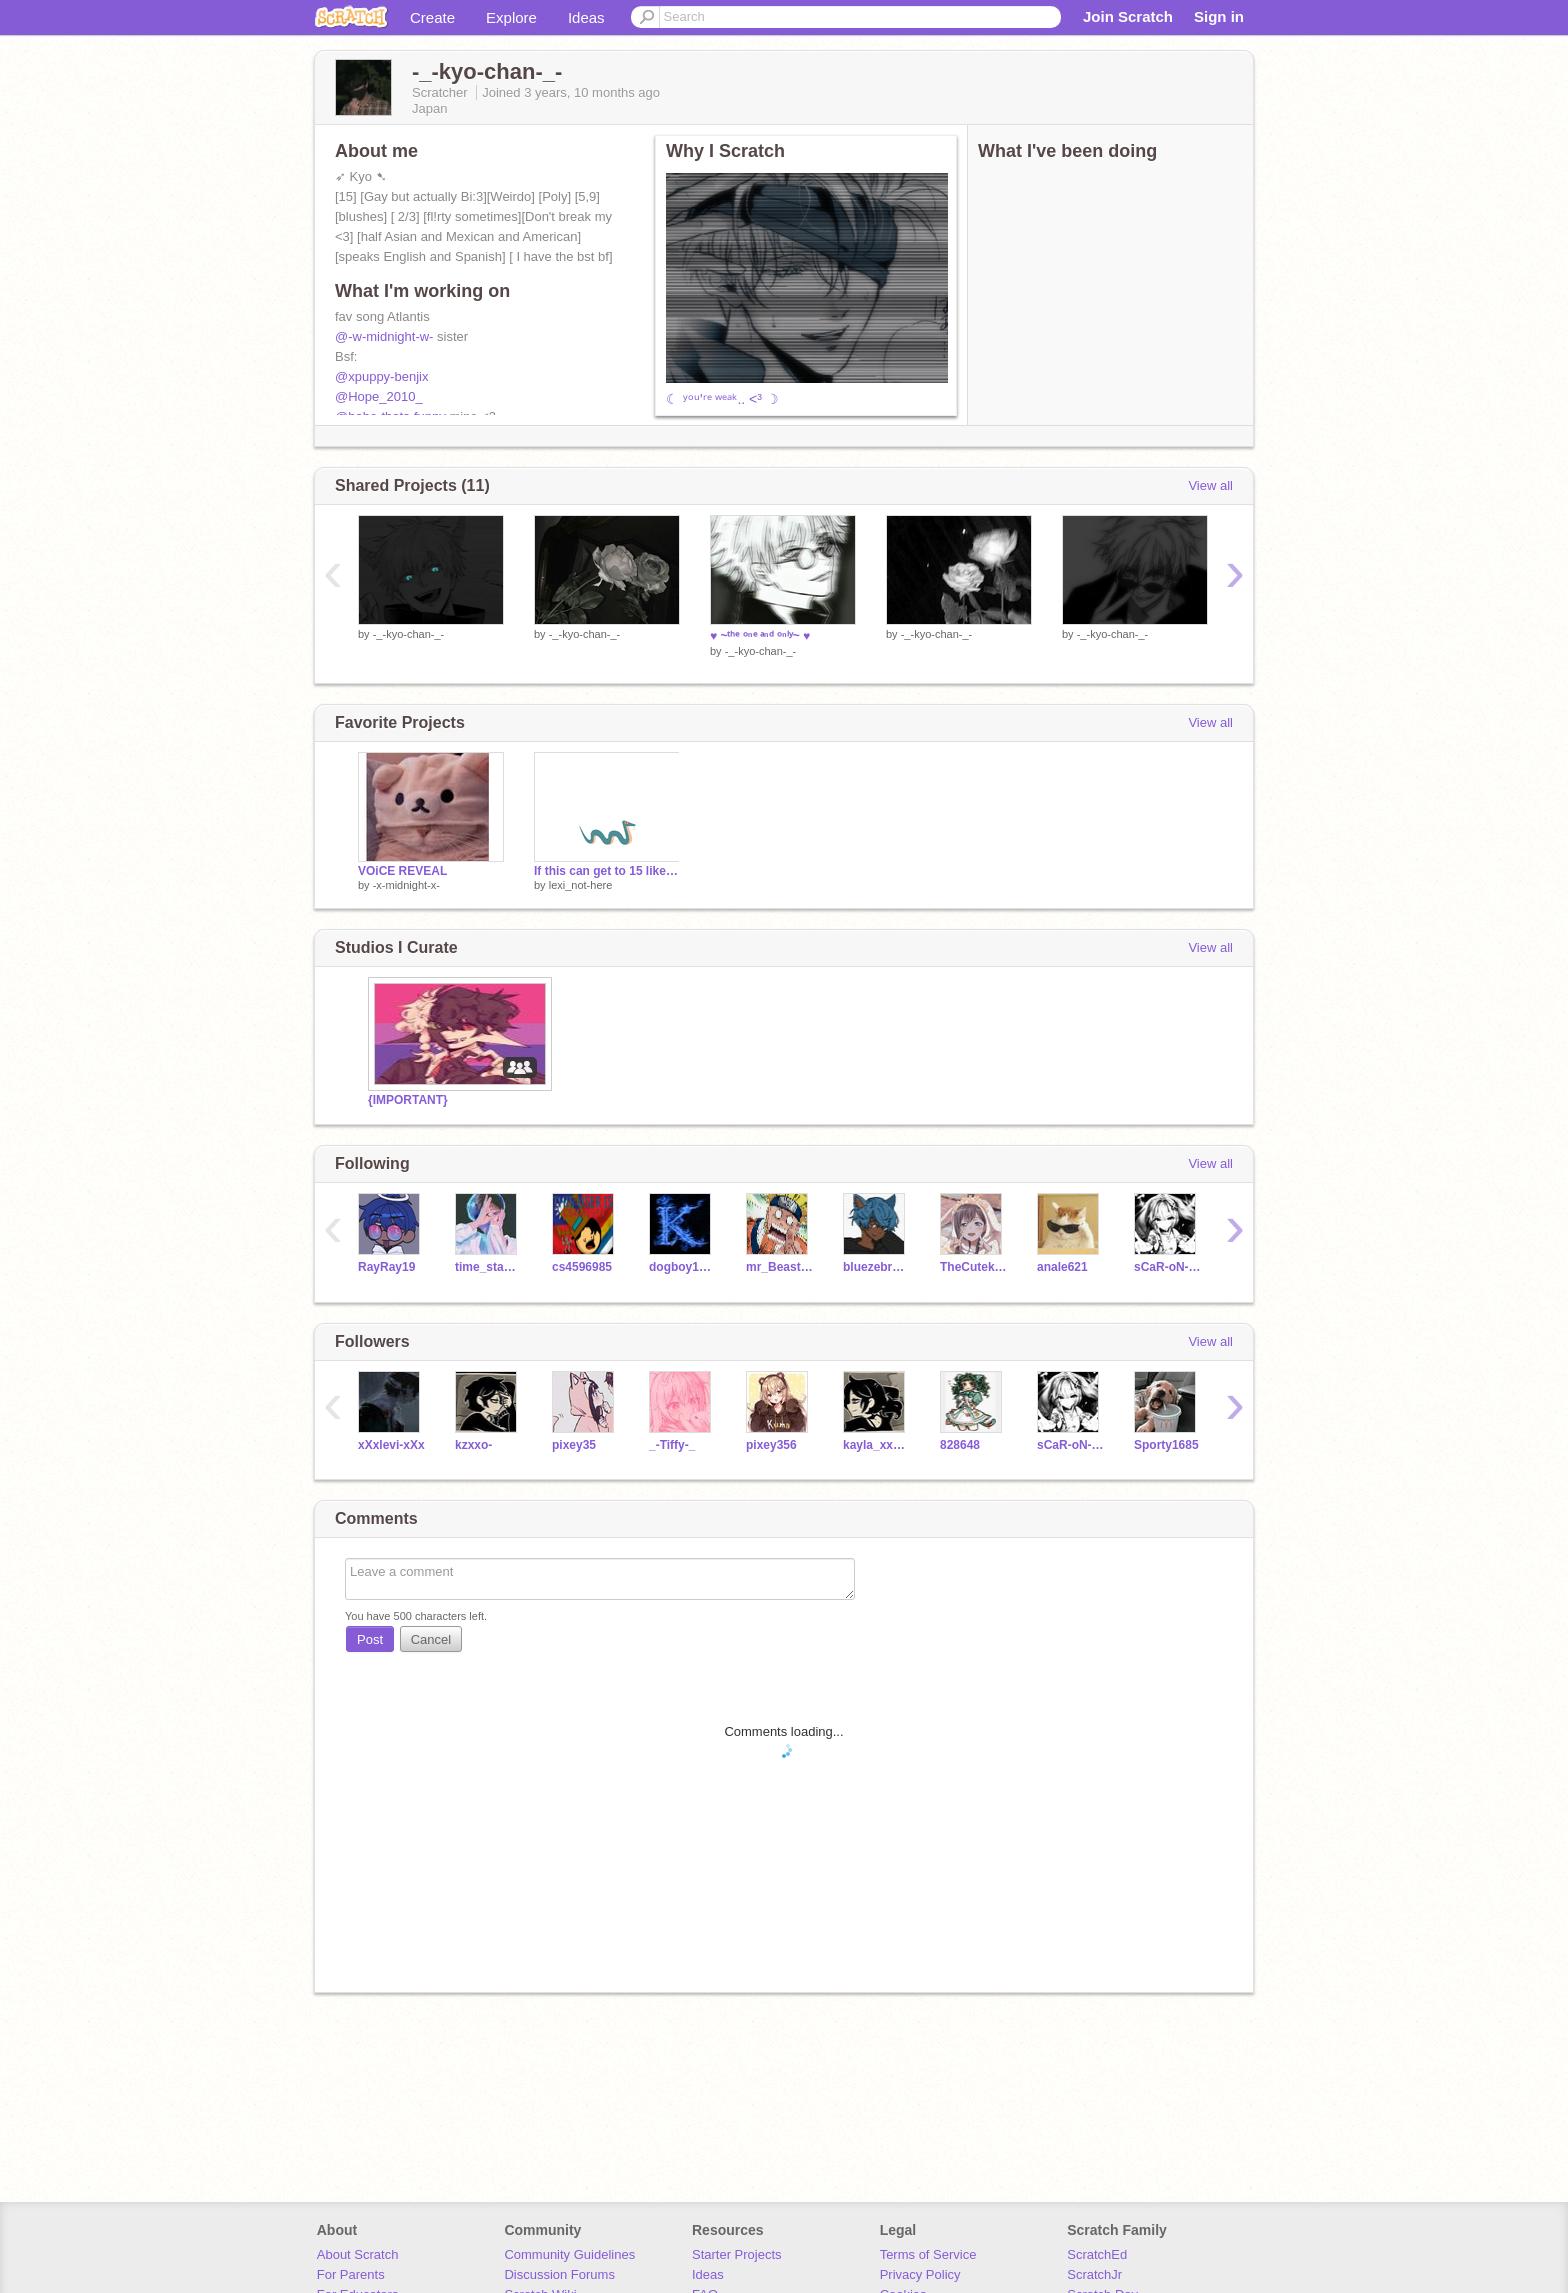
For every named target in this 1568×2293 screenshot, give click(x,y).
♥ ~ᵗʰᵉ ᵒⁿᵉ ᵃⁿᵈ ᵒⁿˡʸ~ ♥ (760, 636)
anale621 (1062, 1267)
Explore (511, 17)
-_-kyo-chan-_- (409, 634)
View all (1210, 485)
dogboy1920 (682, 1267)
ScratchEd (1097, 2254)
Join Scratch (1128, 16)
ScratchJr (1094, 2274)
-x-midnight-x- (406, 885)
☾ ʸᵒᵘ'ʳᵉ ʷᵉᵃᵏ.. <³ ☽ (722, 399)
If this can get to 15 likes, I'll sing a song (607, 871)
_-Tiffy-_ (672, 1445)
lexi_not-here (581, 885)
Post (370, 1639)
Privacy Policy (920, 2274)
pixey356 (771, 1445)
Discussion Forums (559, 2274)
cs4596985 (582, 1267)
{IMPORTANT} (408, 1100)
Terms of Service (928, 2254)
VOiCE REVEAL (402, 871)
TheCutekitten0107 (973, 1267)
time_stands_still (488, 1267)
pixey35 (574, 1445)
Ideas (586, 17)
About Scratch (358, 2254)
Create (432, 17)
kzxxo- (473, 1445)
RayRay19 (386, 1267)
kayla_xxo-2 (876, 1445)
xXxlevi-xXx (391, 1445)
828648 (960, 1445)
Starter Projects (737, 2254)
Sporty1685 (1166, 1445)
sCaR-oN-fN (1167, 1267)
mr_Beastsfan (779, 1267)
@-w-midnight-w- (384, 336)
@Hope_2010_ (379, 396)
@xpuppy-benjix (381, 376)
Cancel (431, 1639)
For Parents (351, 2274)
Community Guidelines (569, 2254)
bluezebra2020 (876, 1267)
